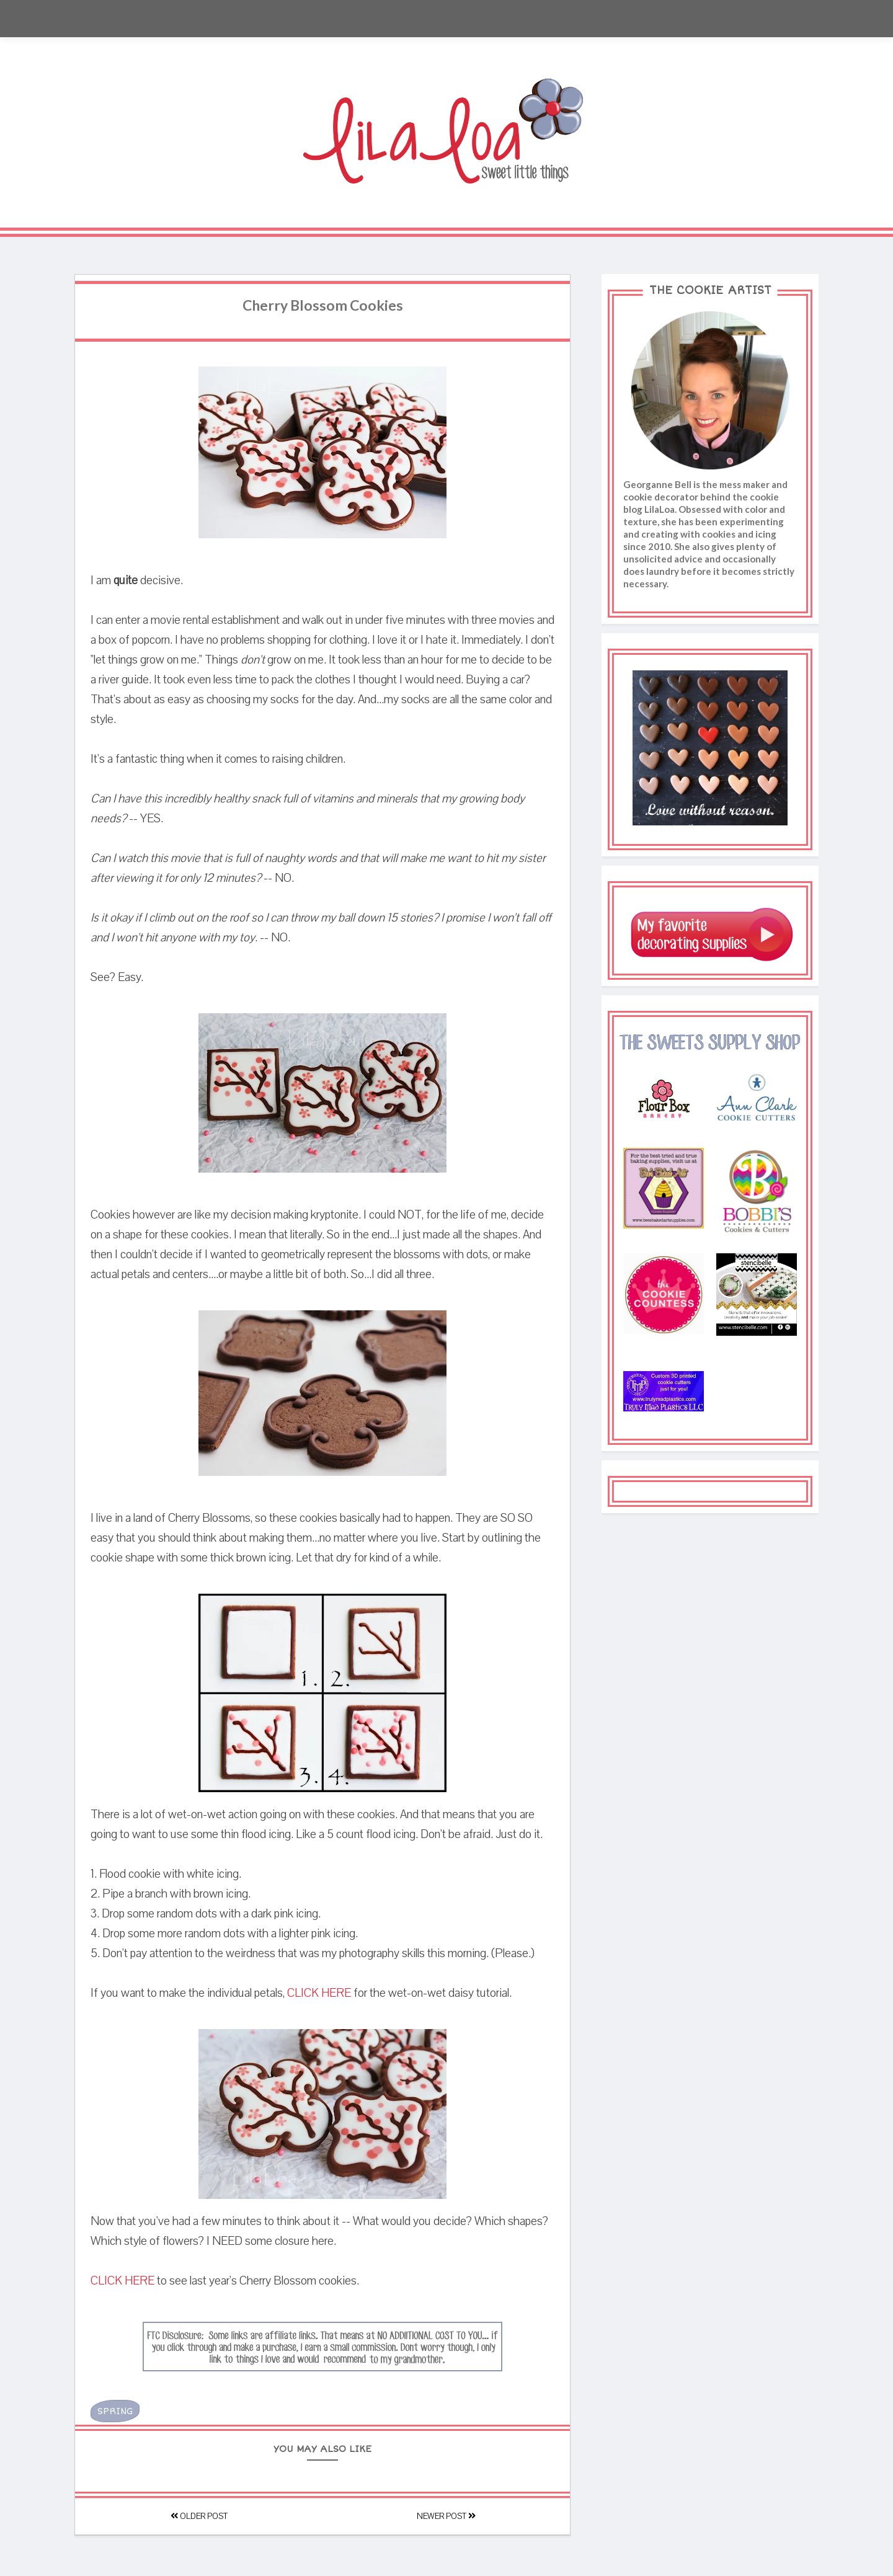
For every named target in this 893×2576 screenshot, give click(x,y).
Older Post (199, 2516)
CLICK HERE (319, 1993)
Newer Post (446, 2516)
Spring (115, 2411)
